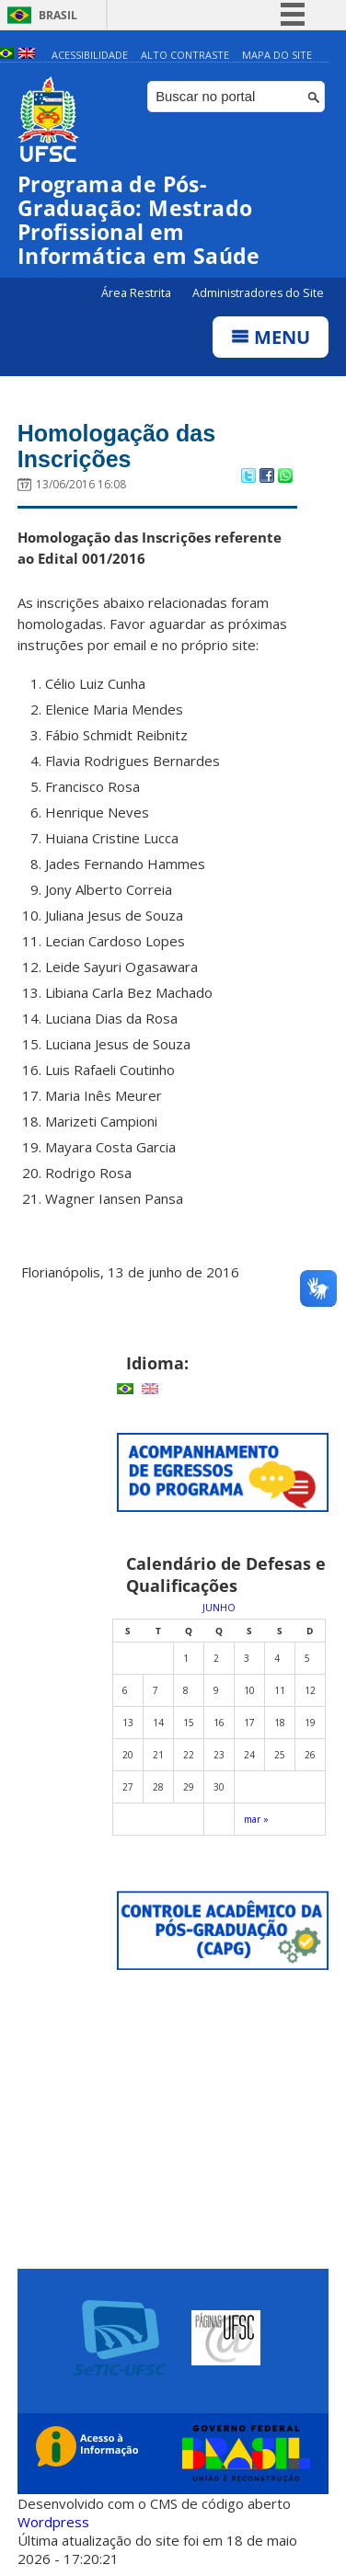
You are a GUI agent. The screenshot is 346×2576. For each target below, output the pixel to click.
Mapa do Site (277, 55)
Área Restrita (137, 293)
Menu (270, 337)
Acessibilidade (90, 55)
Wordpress (53, 2522)
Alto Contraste (185, 55)
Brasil (58, 15)
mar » (256, 1819)
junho (219, 1607)
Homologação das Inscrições (116, 446)
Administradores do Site (258, 293)
